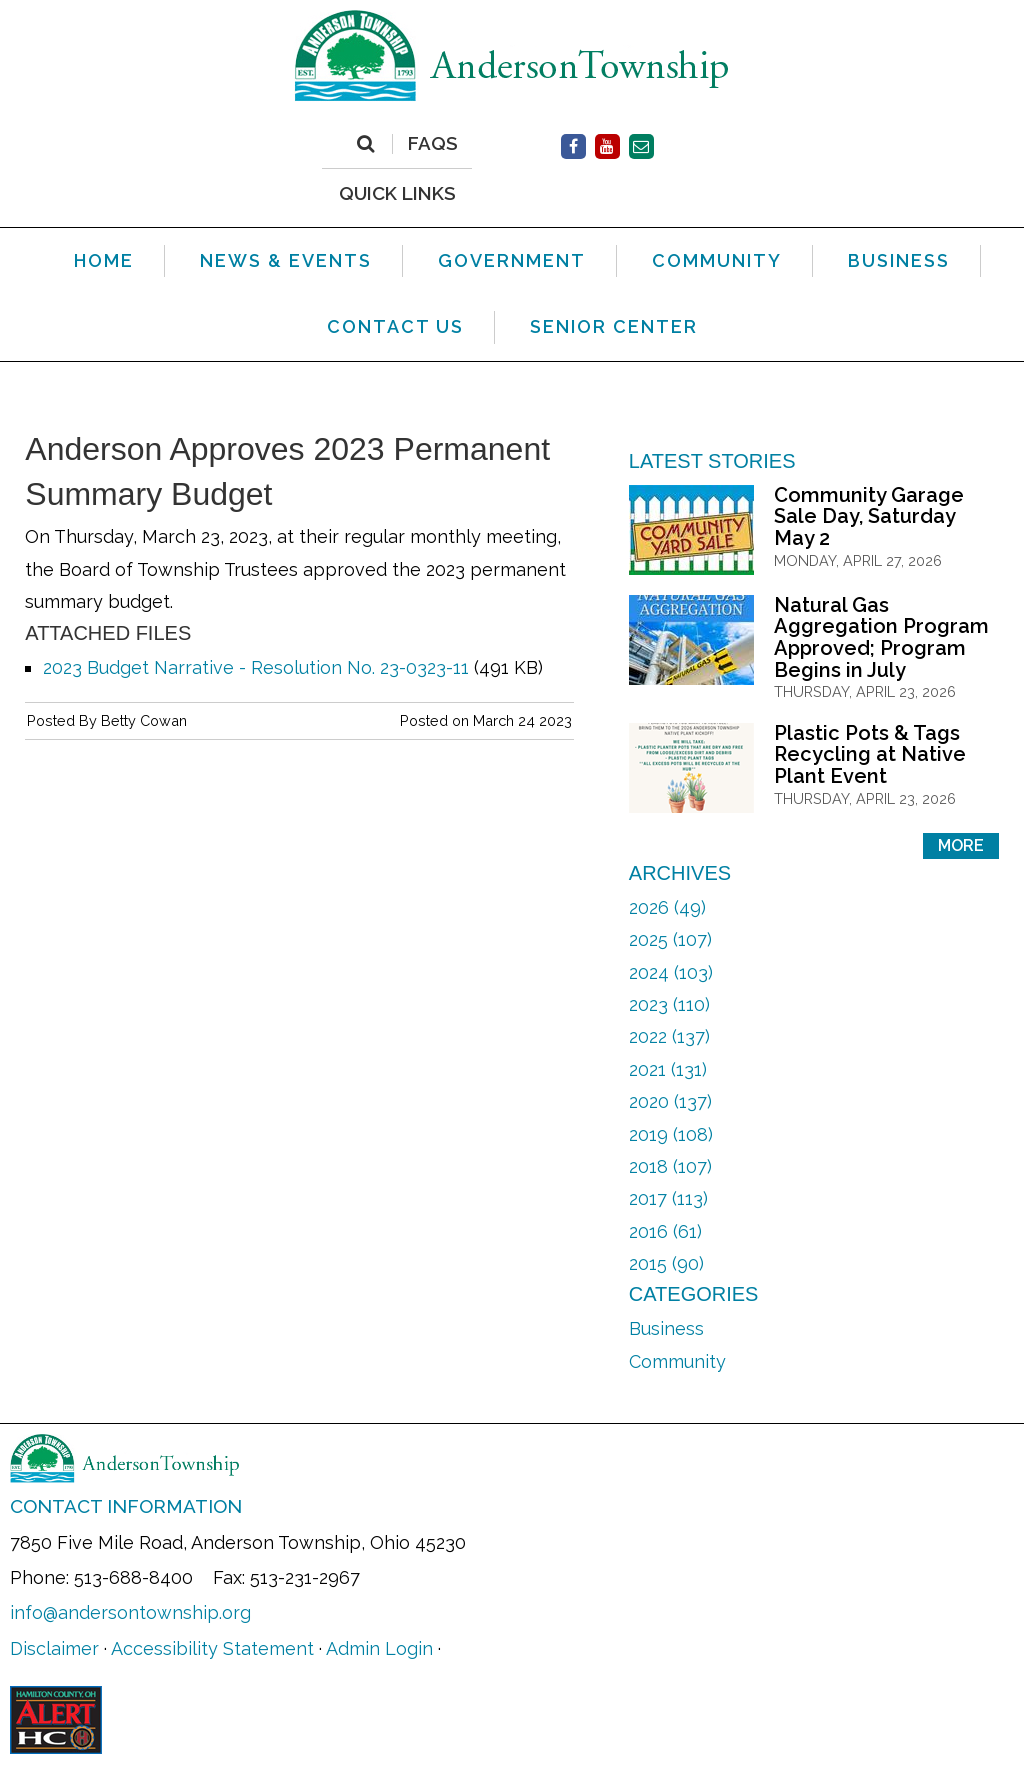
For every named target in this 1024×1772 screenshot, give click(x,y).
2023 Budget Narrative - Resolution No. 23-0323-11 (256, 667)
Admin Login (379, 1648)
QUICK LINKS (397, 192)
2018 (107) (670, 1166)
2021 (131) (668, 1069)
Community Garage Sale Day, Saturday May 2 (869, 516)
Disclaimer (54, 1648)
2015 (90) (666, 1263)
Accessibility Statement (212, 1648)
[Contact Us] (641, 146)
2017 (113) (668, 1198)
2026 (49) (667, 907)
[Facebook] (573, 146)
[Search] (365, 144)
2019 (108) (671, 1134)
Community (677, 1361)
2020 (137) (670, 1101)
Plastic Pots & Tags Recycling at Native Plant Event (870, 754)
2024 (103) (671, 972)
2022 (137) (669, 1036)
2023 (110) (669, 1004)
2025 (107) (670, 939)
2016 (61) (665, 1231)
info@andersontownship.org (130, 1612)
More (961, 845)
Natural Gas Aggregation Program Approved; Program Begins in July (881, 637)
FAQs (433, 144)
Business (666, 1328)
